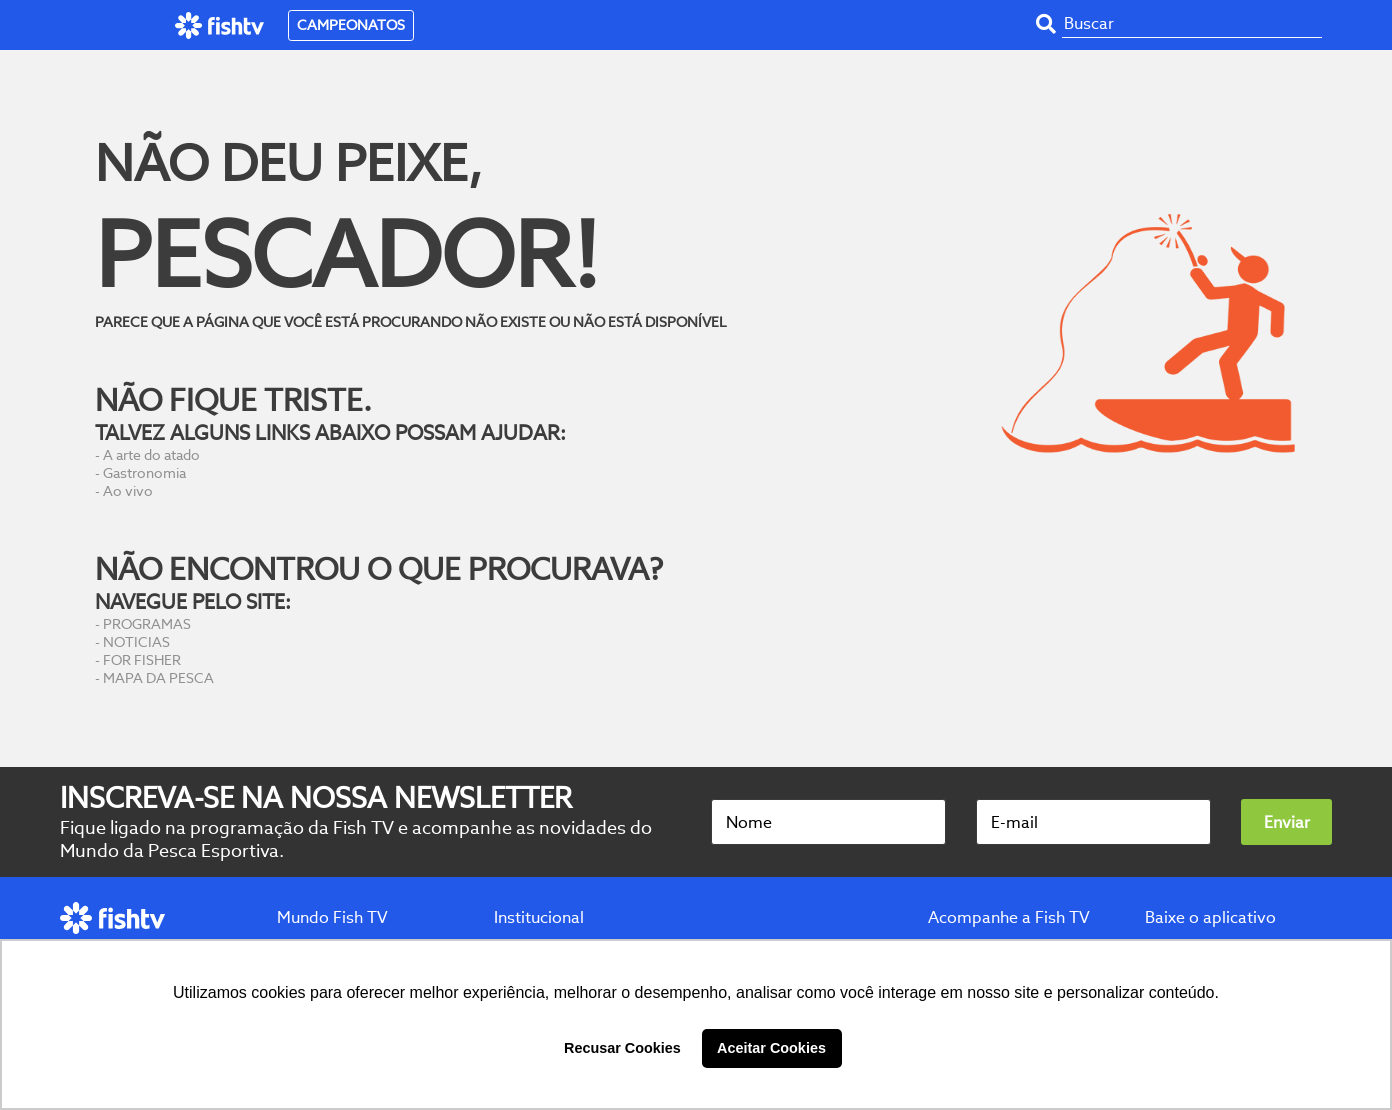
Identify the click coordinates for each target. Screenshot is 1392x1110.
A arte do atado (151, 455)
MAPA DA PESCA (158, 678)
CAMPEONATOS (351, 25)
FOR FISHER (142, 660)
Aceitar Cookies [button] (771, 1048)
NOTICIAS (136, 642)
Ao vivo (128, 491)
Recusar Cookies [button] (622, 1048)
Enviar (1287, 822)
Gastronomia (144, 473)
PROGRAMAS (147, 624)
